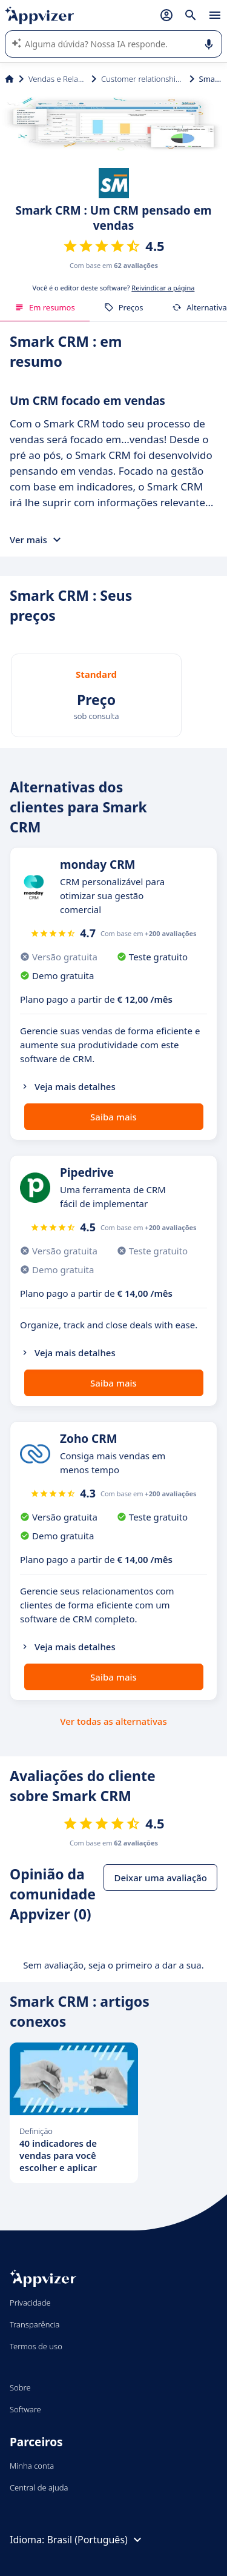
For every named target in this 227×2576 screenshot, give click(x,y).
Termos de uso (36, 2346)
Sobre (20, 2387)
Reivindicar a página (162, 287)
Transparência (35, 2324)
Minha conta (32, 2465)
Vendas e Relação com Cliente (57, 78)
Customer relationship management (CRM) (142, 78)
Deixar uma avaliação (160, 1878)
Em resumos (45, 307)
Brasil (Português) (95, 2539)
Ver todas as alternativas (113, 1721)
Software (25, 2409)
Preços (123, 307)
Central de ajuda (39, 2487)
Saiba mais (113, 1117)
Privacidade (30, 2302)
